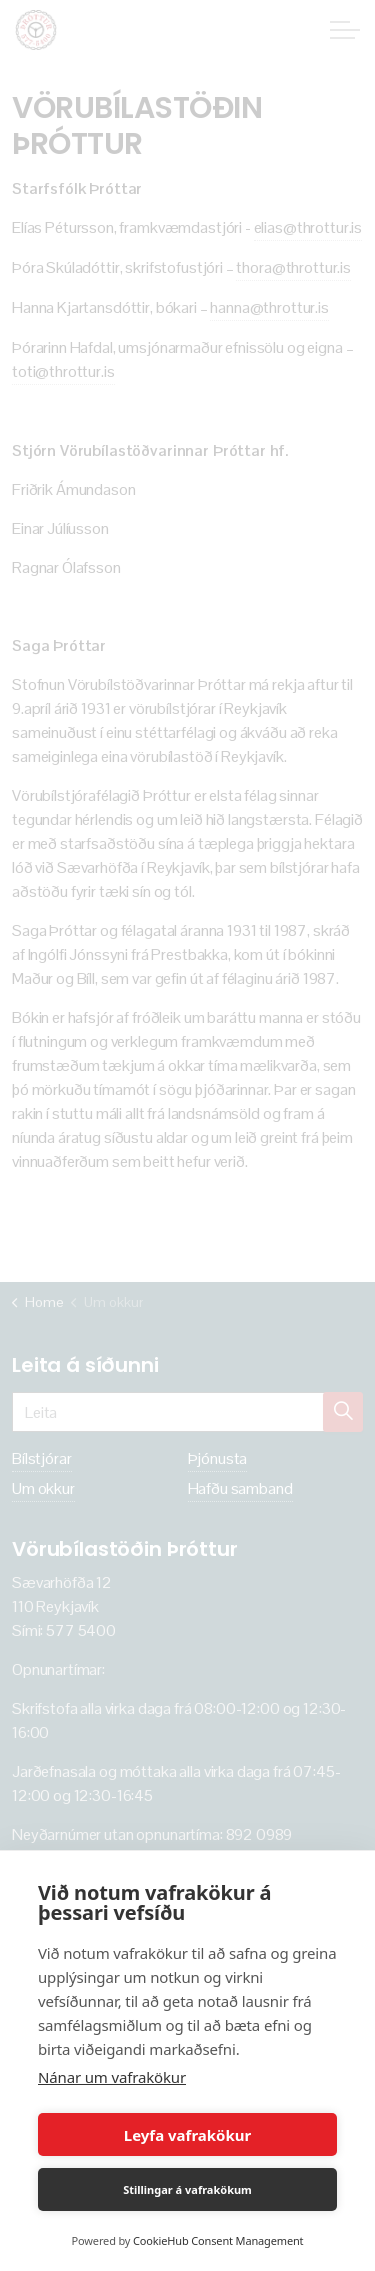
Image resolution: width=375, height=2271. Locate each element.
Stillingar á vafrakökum (187, 2189)
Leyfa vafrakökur (187, 2135)
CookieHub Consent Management (218, 2240)
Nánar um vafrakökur (112, 2077)
